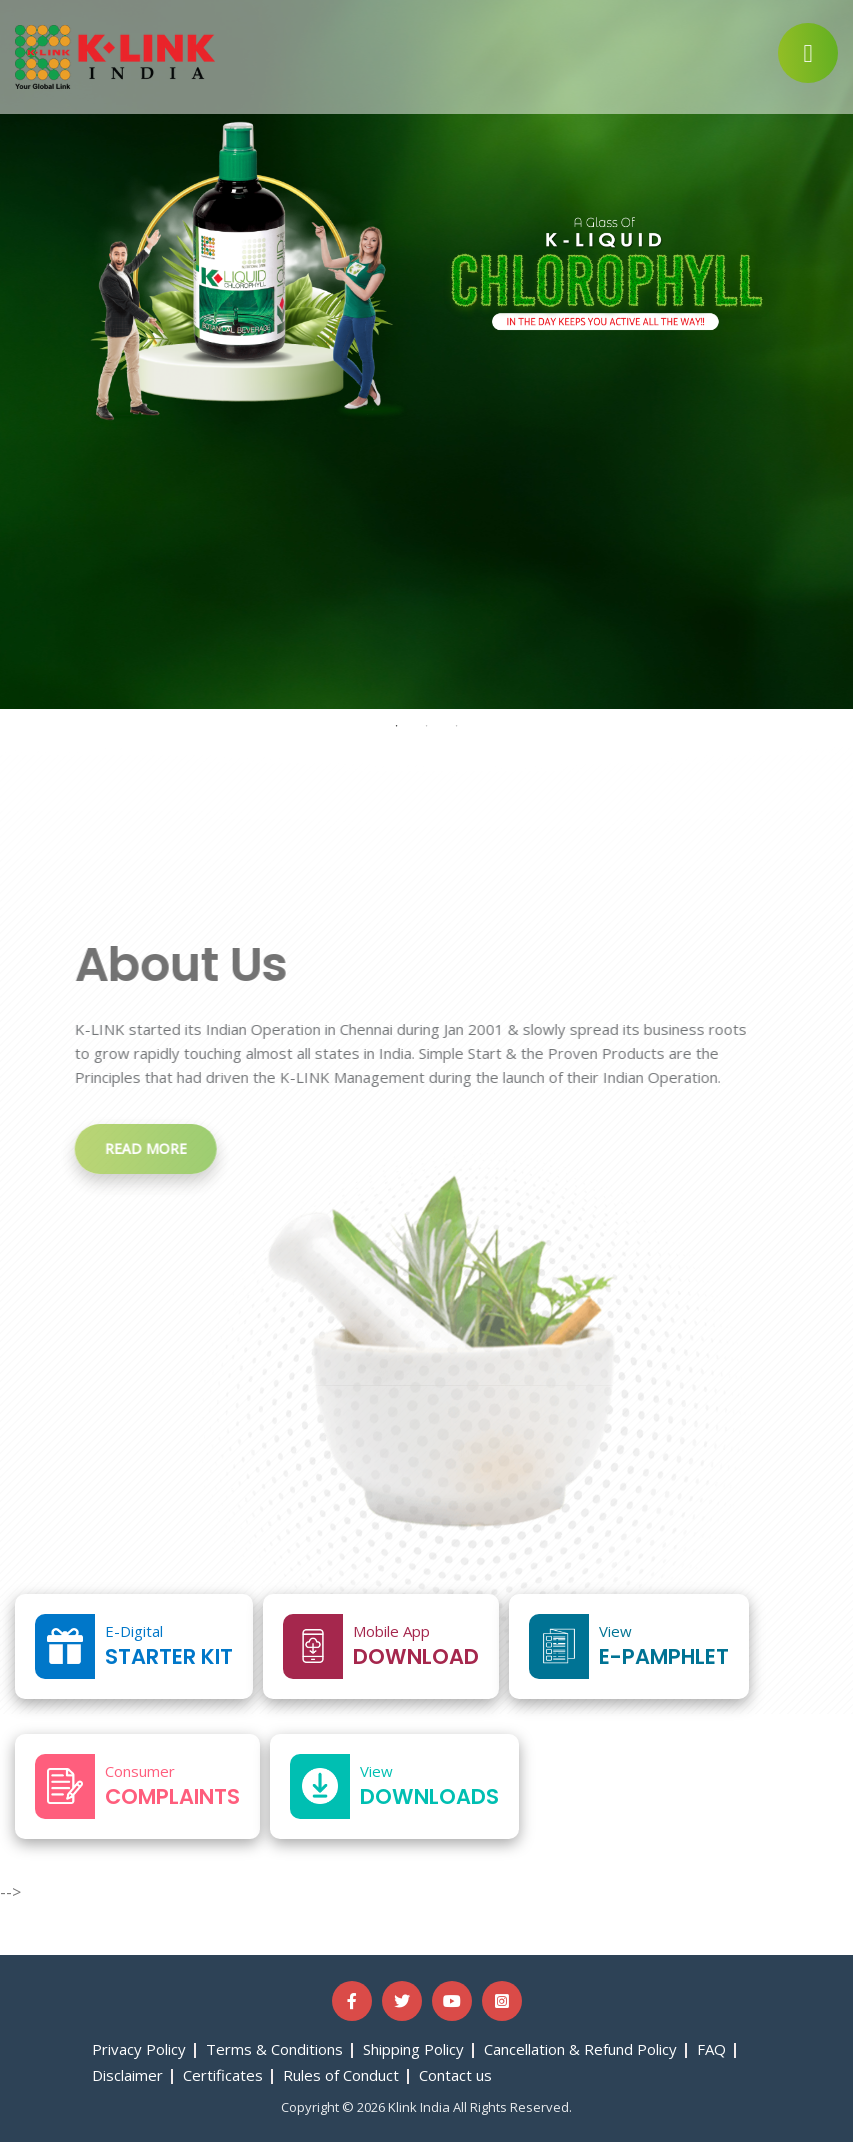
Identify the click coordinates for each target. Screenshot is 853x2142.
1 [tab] (397, 726)
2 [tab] (427, 726)
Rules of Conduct (341, 2075)
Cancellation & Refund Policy (580, 2049)
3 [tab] (457, 726)
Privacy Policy (139, 2049)
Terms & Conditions (274, 2049)
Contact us (455, 2075)
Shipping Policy (413, 2049)
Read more (134, 1148)
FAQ (711, 2049)
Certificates (223, 2075)
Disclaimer (127, 2075)
